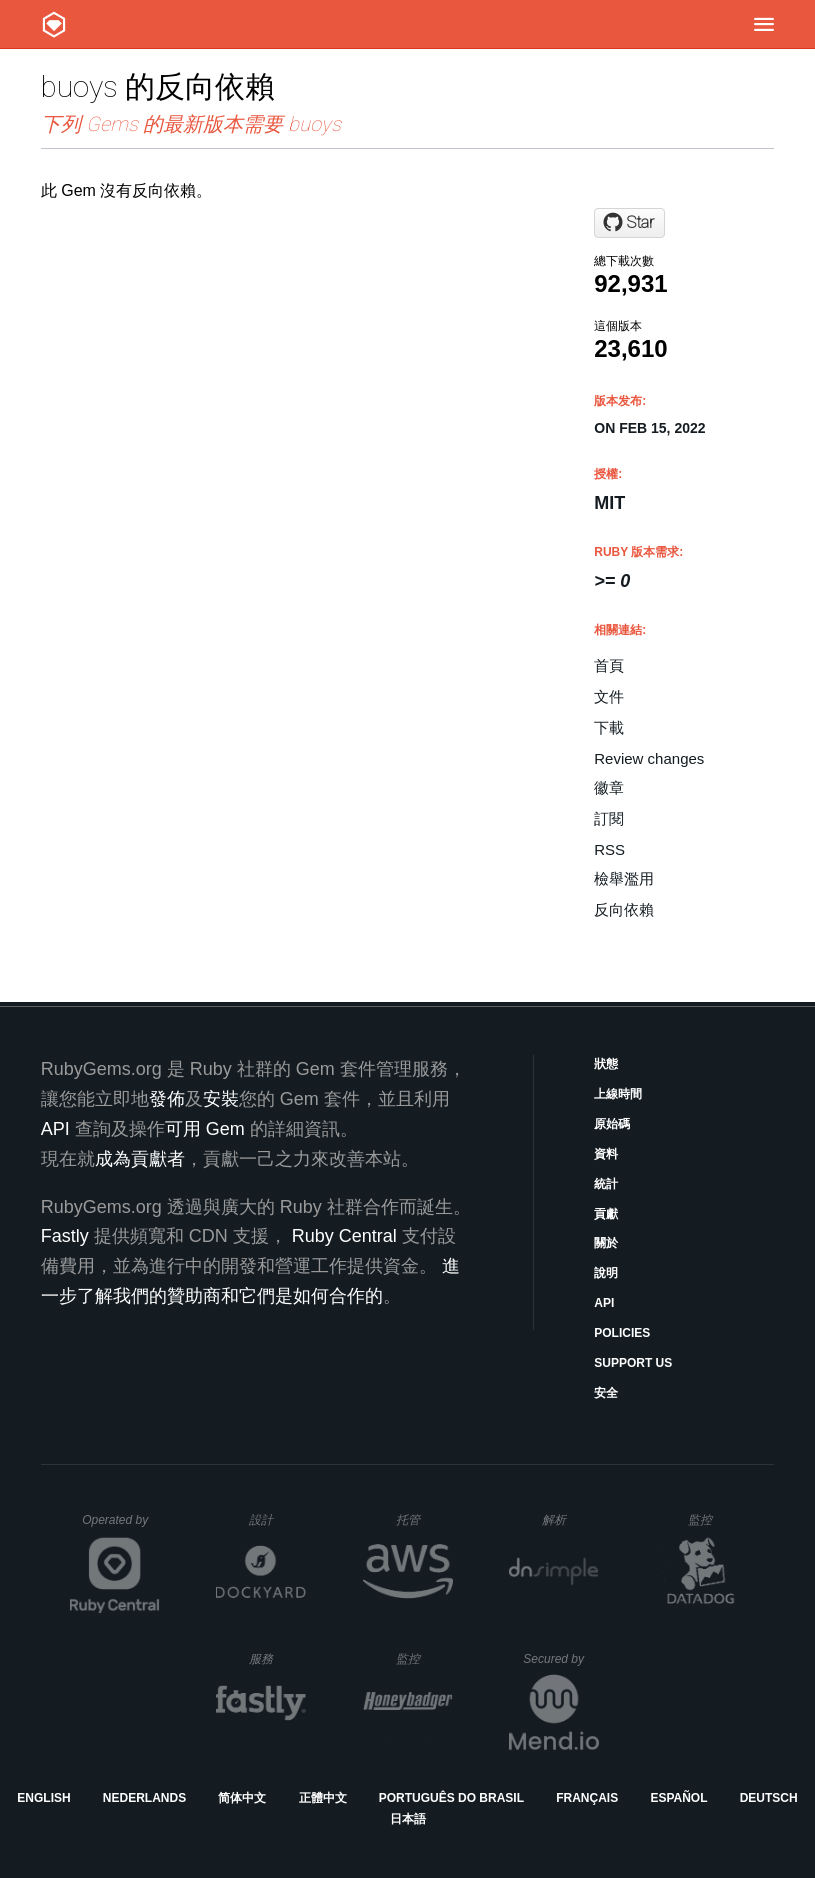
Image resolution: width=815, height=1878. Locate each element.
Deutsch (769, 1798)
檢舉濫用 (624, 878)
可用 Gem (205, 1129)
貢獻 (606, 1214)
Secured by (560, 1659)
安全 (606, 1393)
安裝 (221, 1099)
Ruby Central (344, 1236)
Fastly (65, 1236)
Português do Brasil (451, 1798)
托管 (421, 1519)
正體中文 (323, 1798)
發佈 (167, 1099)
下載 (609, 727)
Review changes (649, 758)
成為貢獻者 (140, 1159)
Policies (622, 1333)
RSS (609, 849)
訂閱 (609, 818)
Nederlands (144, 1798)
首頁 (609, 665)
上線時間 (618, 1094)
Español (678, 1798)
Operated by (121, 1527)
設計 (277, 1519)
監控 (716, 1519)
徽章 (609, 787)
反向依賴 (624, 909)
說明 (606, 1273)
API (604, 1303)
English (43, 1798)
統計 (606, 1184)
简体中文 (242, 1798)
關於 (606, 1243)
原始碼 (612, 1124)
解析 (570, 1519)
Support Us (633, 1363)
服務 (277, 1658)
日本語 (408, 1819)
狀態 (606, 1064)
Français (587, 1798)
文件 (609, 696)
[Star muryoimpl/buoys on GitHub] (629, 223)
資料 (606, 1154)
